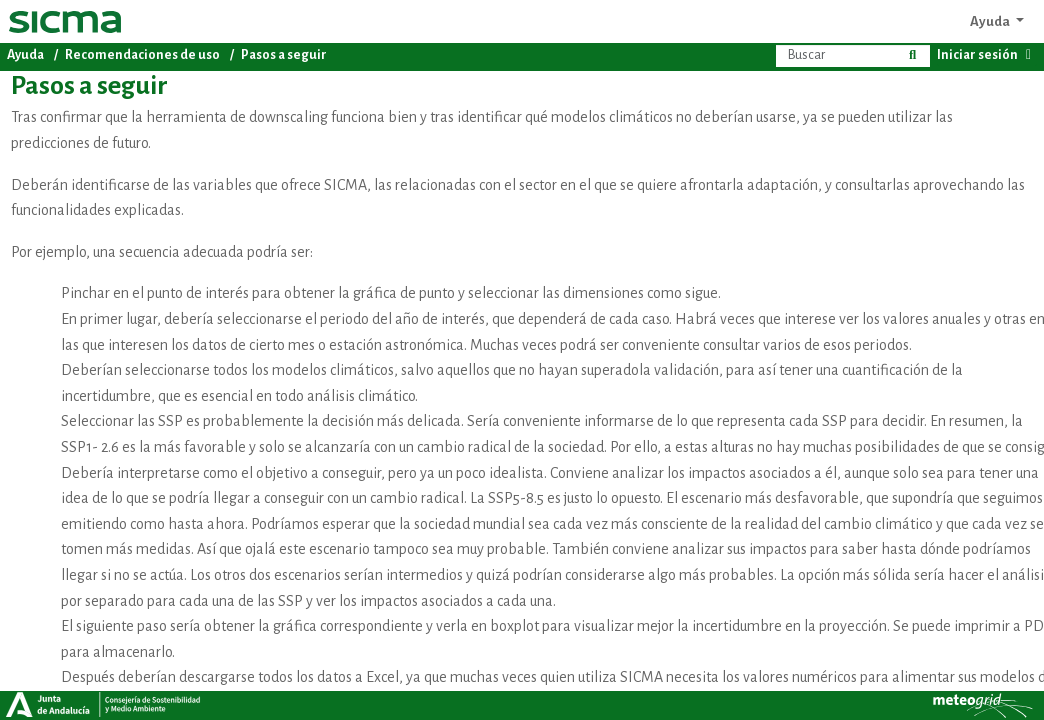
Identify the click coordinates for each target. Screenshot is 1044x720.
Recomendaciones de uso (142, 55)
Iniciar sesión (987, 55)
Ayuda (991, 21)
